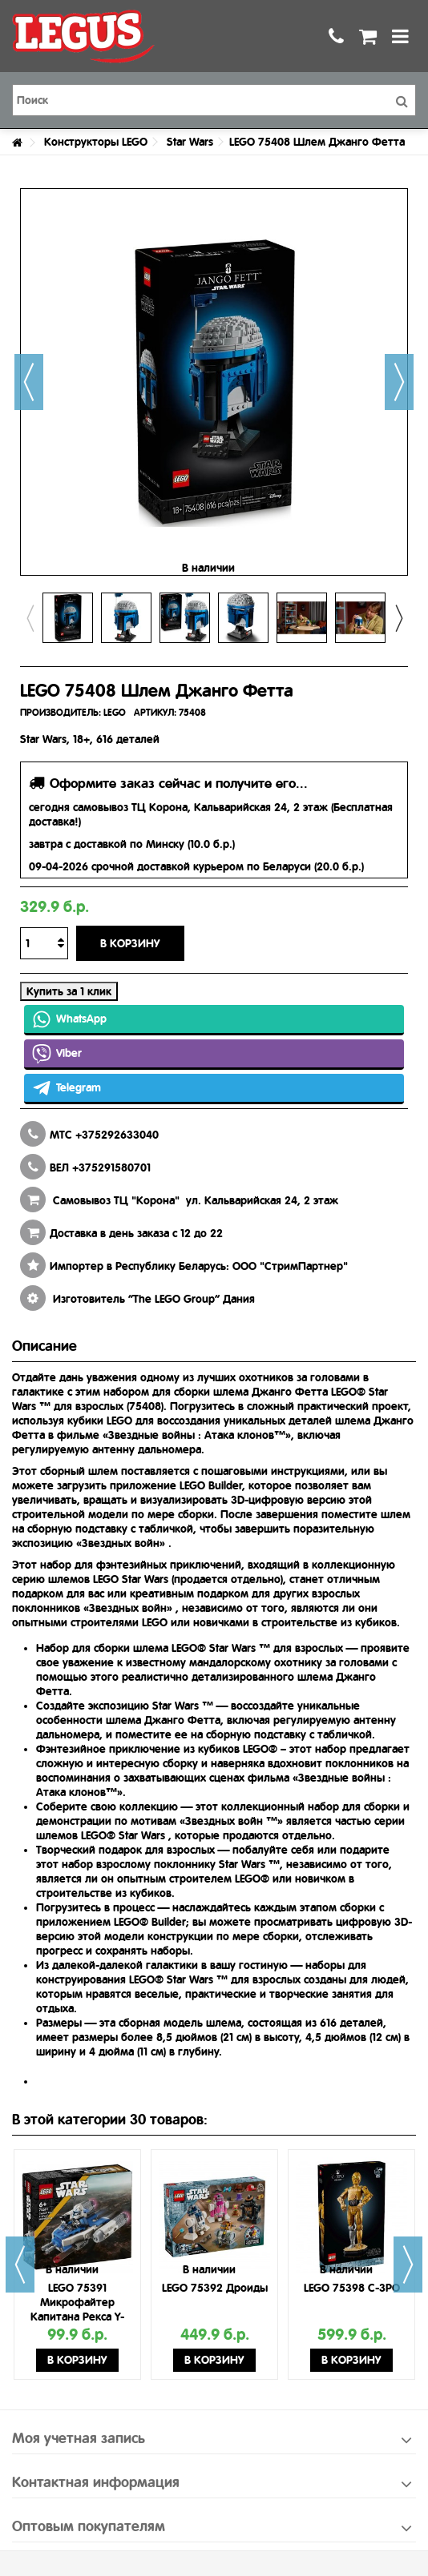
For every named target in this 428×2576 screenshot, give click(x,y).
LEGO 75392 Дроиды (215, 2287)
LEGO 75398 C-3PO (352, 2287)
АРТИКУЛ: (155, 712)
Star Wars (190, 141)
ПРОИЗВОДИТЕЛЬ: (60, 712)
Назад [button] (28, 382)
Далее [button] (399, 382)
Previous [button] (30, 618)
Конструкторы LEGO (95, 141)
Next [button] (398, 618)
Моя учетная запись (78, 2437)
